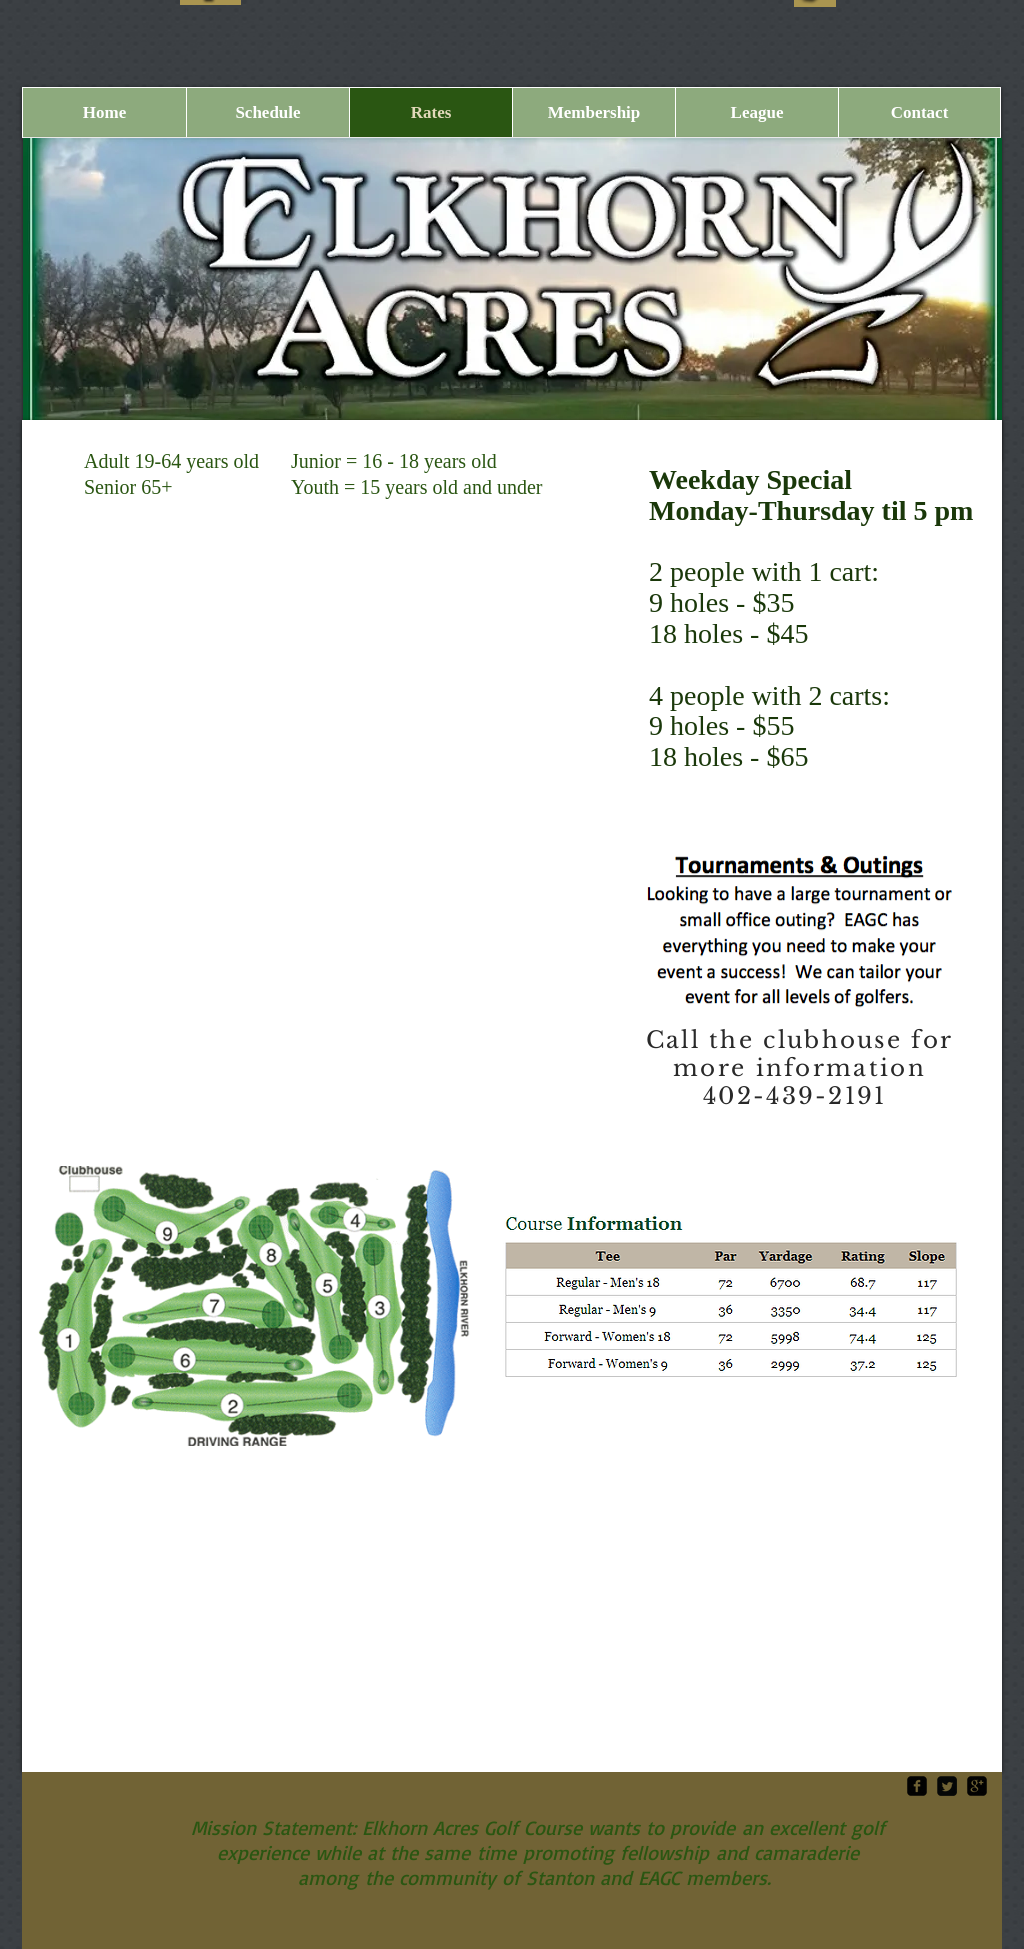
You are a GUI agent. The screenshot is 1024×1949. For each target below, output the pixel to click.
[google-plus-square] (977, 1786)
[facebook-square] (917, 1786)
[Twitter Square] (947, 1786)
